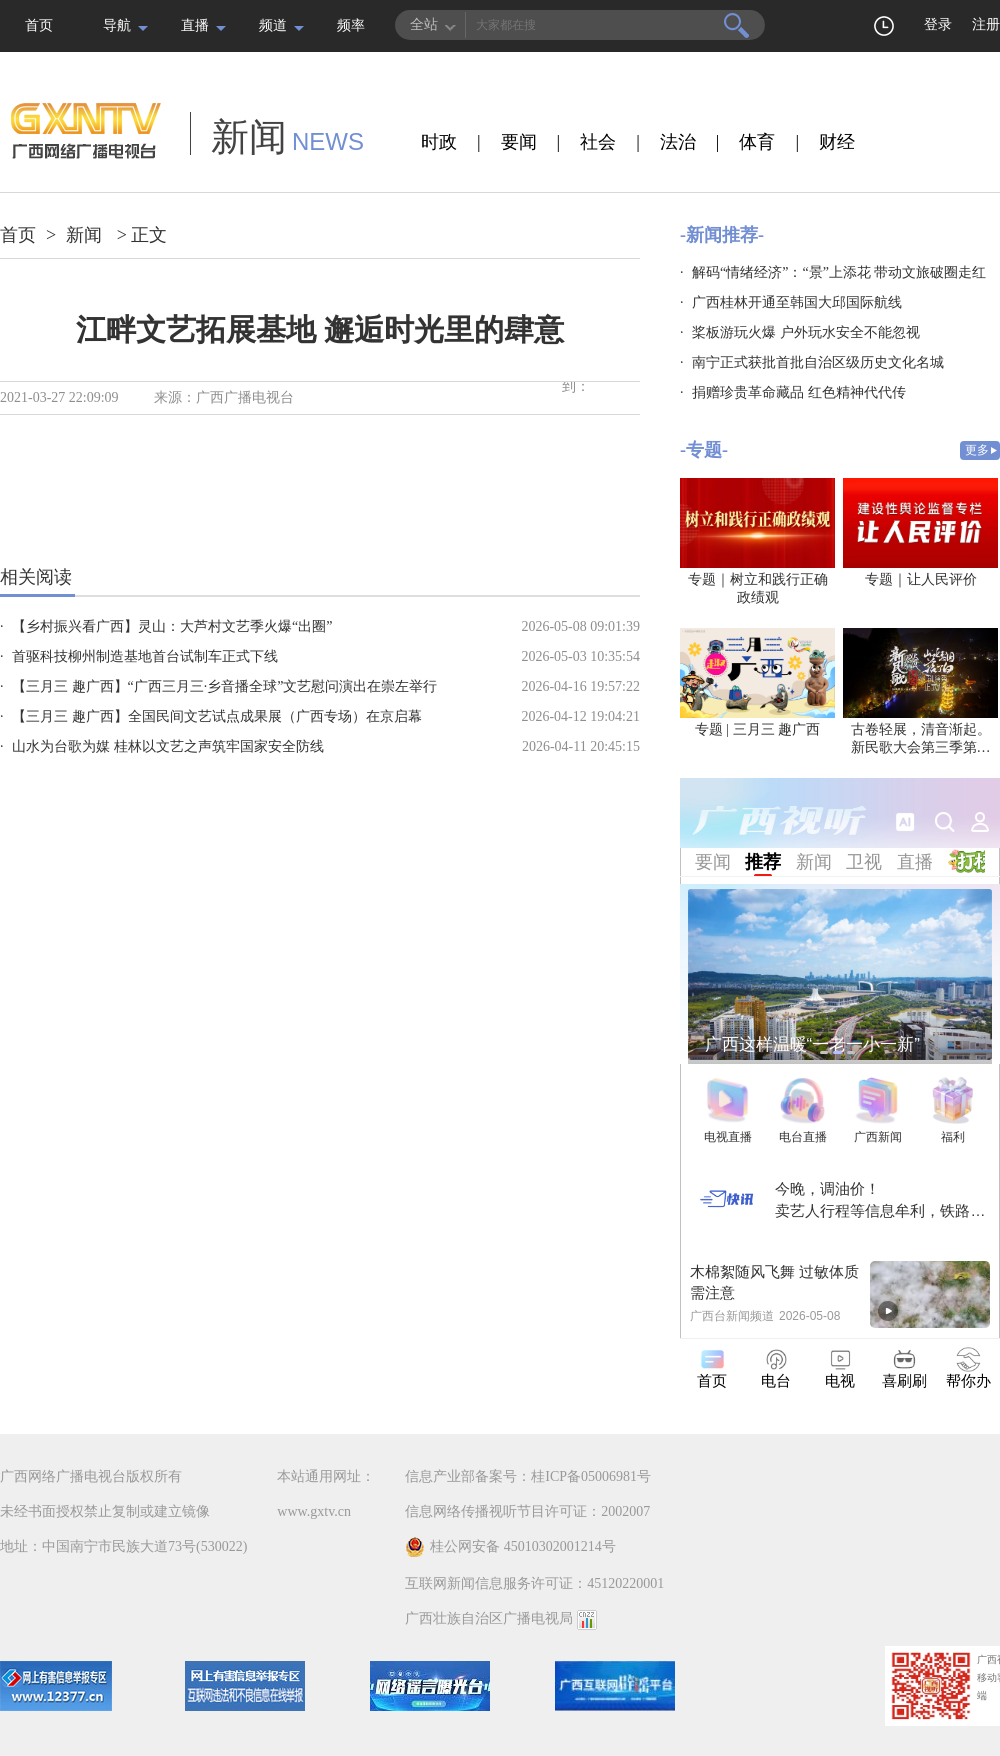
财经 (837, 142)
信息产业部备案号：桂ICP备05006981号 (528, 1476)
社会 (598, 142)
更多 (977, 450)
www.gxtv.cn (314, 1511)
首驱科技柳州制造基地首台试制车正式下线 (145, 656)
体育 (757, 142)
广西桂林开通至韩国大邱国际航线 (797, 302)
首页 (39, 25)
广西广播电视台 (245, 397)
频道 (273, 25)
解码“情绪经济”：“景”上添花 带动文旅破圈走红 (839, 272)
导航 (117, 25)
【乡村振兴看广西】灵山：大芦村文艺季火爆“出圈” (172, 626)
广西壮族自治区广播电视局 (489, 1618)
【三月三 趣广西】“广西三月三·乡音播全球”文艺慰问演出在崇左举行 (224, 686)
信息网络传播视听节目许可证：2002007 (527, 1511)
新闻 (84, 235)
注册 (986, 24)
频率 (351, 25)
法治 (678, 142)
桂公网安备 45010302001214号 (510, 1547)
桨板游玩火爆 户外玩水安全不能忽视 (806, 332)
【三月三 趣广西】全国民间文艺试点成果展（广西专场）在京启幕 (217, 716)
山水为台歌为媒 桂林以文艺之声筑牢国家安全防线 (168, 746)
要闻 (519, 142)
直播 (195, 25)
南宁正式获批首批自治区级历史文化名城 (818, 362)
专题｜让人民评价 (921, 579)
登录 (938, 24)
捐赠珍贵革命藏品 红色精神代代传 (799, 392)
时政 (439, 142)
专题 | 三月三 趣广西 (757, 729)
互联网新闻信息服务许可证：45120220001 (534, 1583)
